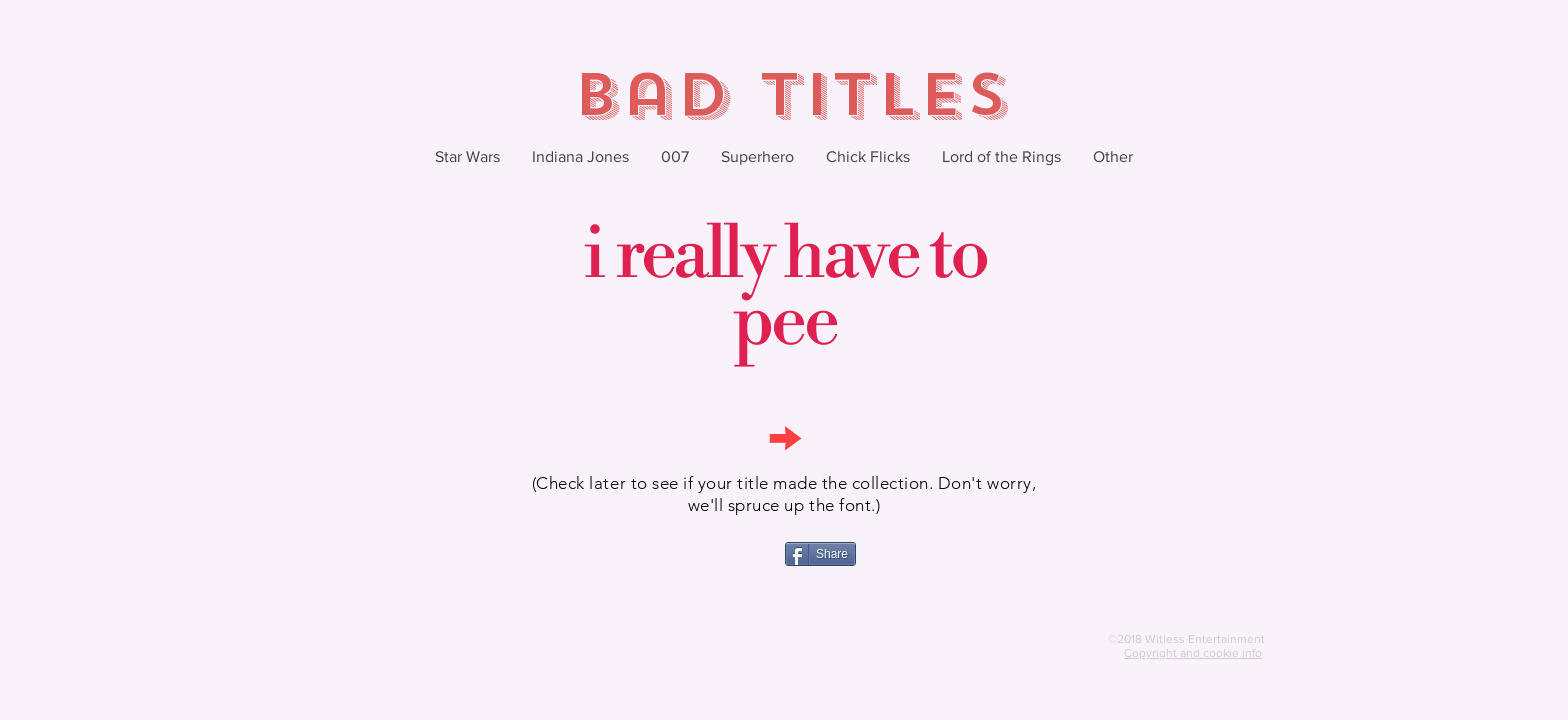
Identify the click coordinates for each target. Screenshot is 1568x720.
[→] (784, 436)
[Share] (820, 554)
